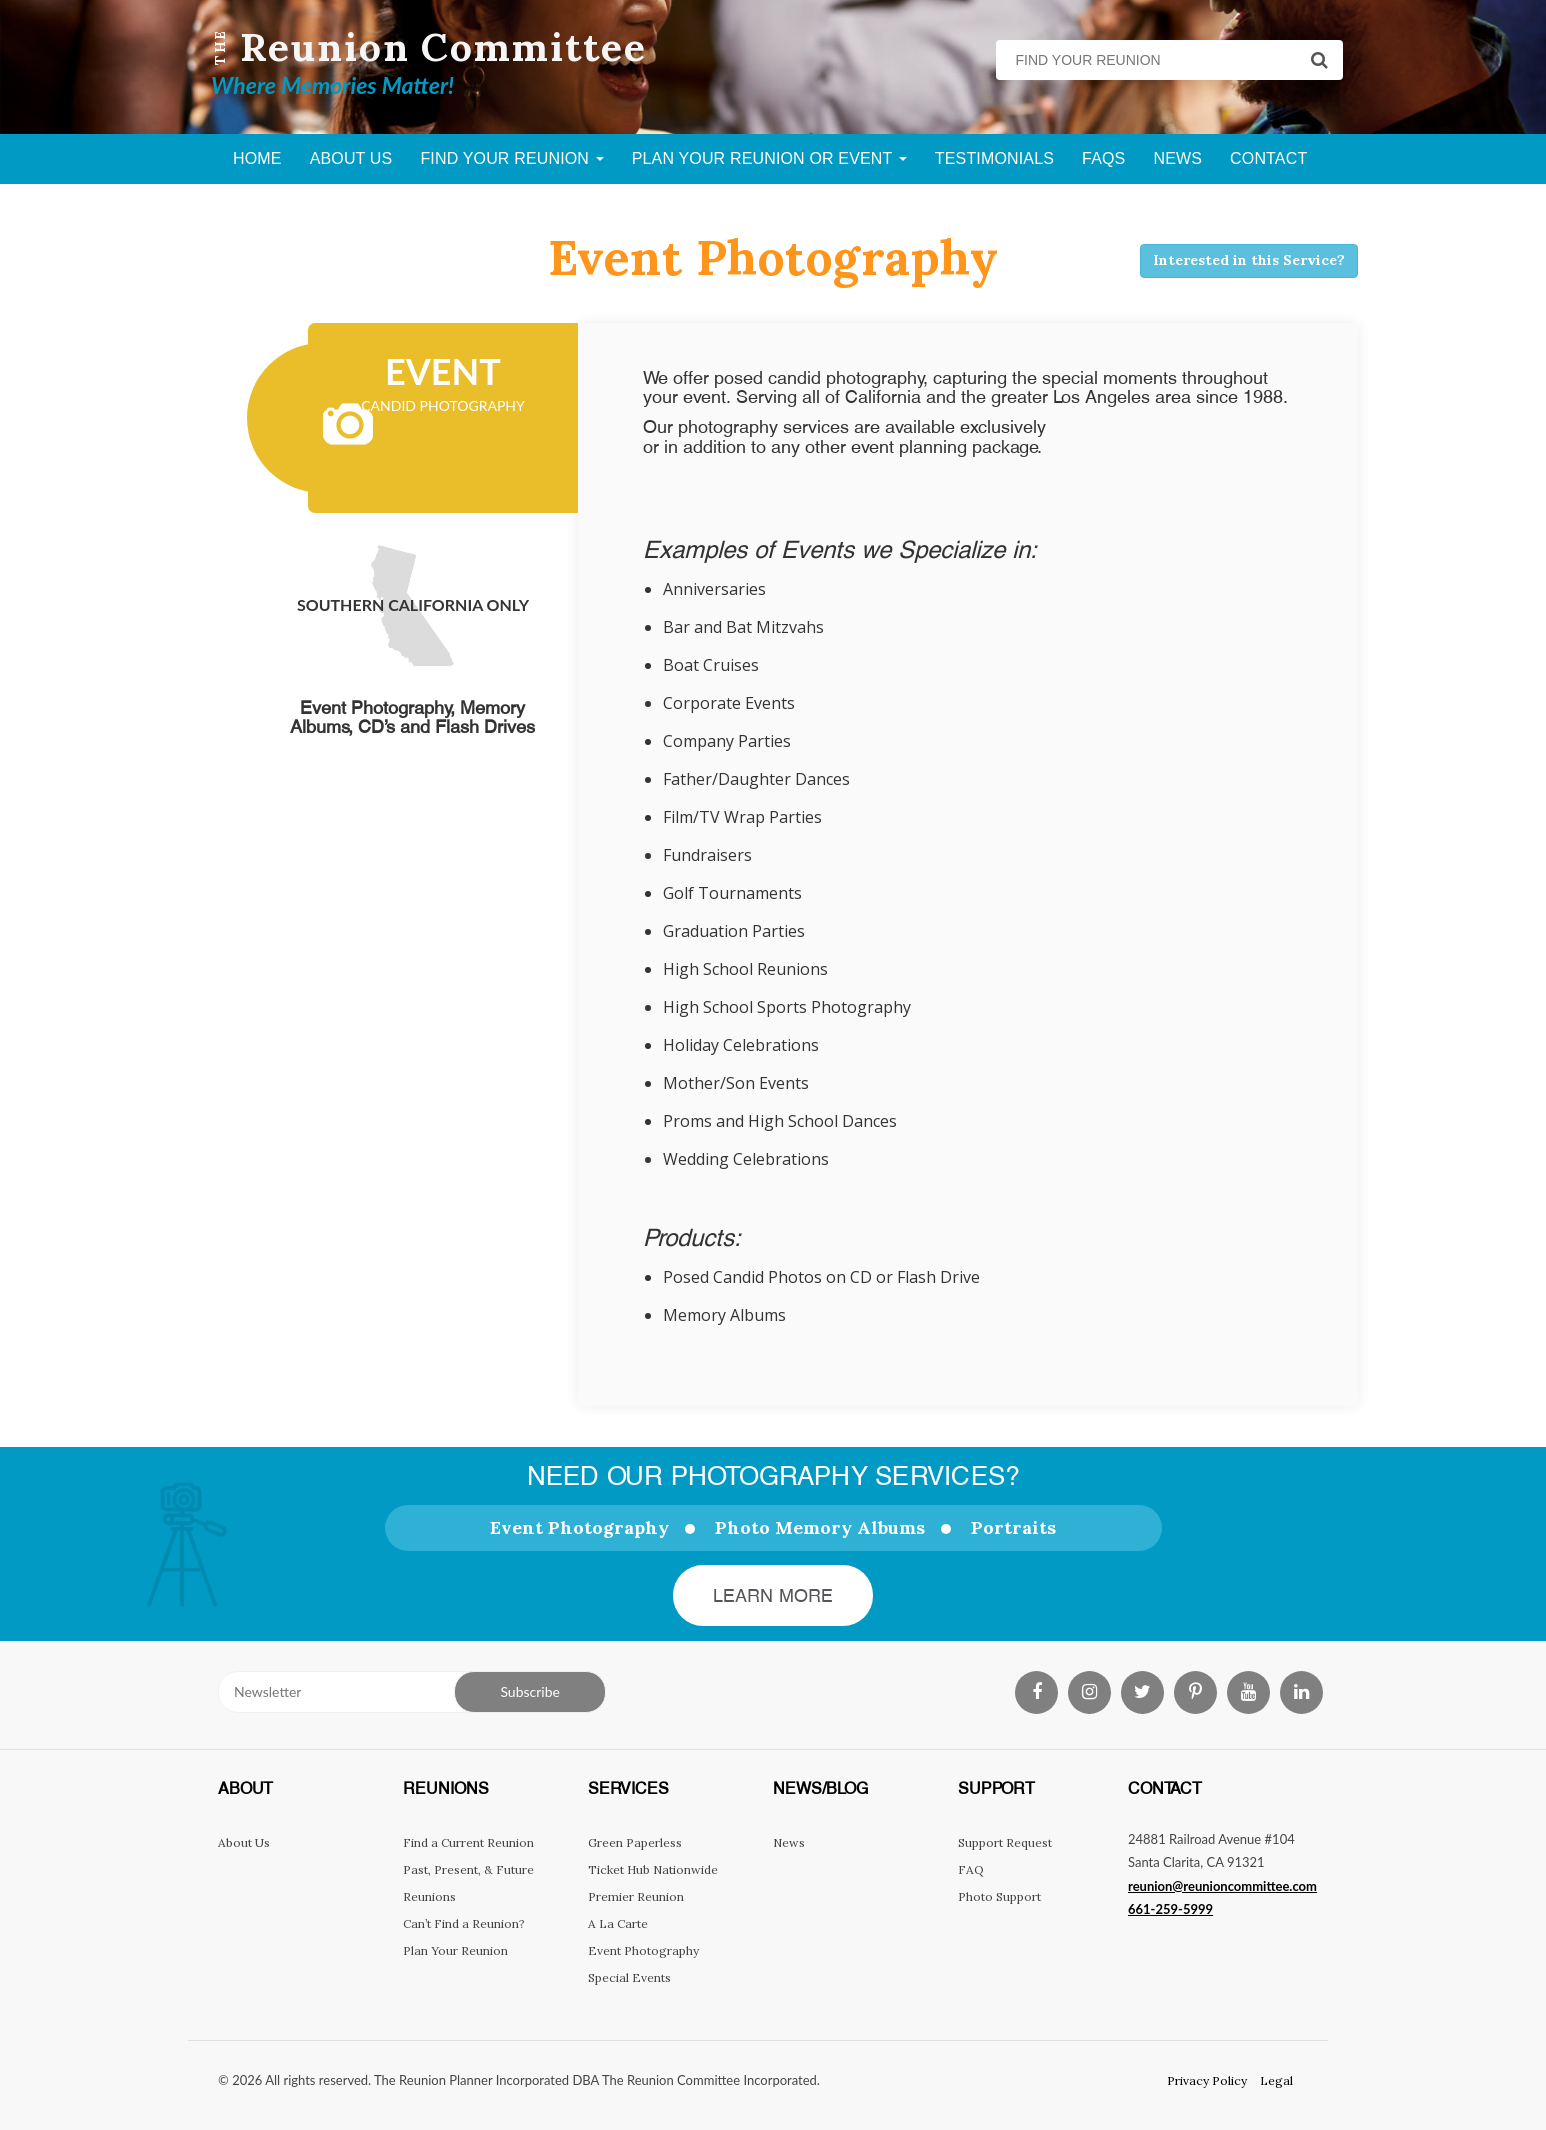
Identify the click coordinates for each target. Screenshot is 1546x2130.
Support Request (1005, 1842)
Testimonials (994, 158)
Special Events (629, 1977)
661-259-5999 (1170, 1909)
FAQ (971, 1869)
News (1177, 158)
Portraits (1013, 1527)
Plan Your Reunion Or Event (769, 158)
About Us (351, 158)
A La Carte (618, 1923)
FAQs (1103, 158)
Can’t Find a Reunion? (464, 1923)
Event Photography (579, 1527)
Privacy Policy (1207, 2080)
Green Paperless (635, 1842)
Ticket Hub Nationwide (653, 1869)
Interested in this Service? (1249, 260)
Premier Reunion (636, 1896)
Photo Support (999, 1896)
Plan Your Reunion (455, 1950)
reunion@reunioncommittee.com (1222, 1886)
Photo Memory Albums (820, 1527)
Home (257, 158)
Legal (1276, 2080)
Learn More (773, 1595)
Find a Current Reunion (468, 1842)
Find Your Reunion (511, 158)
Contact (1268, 158)
